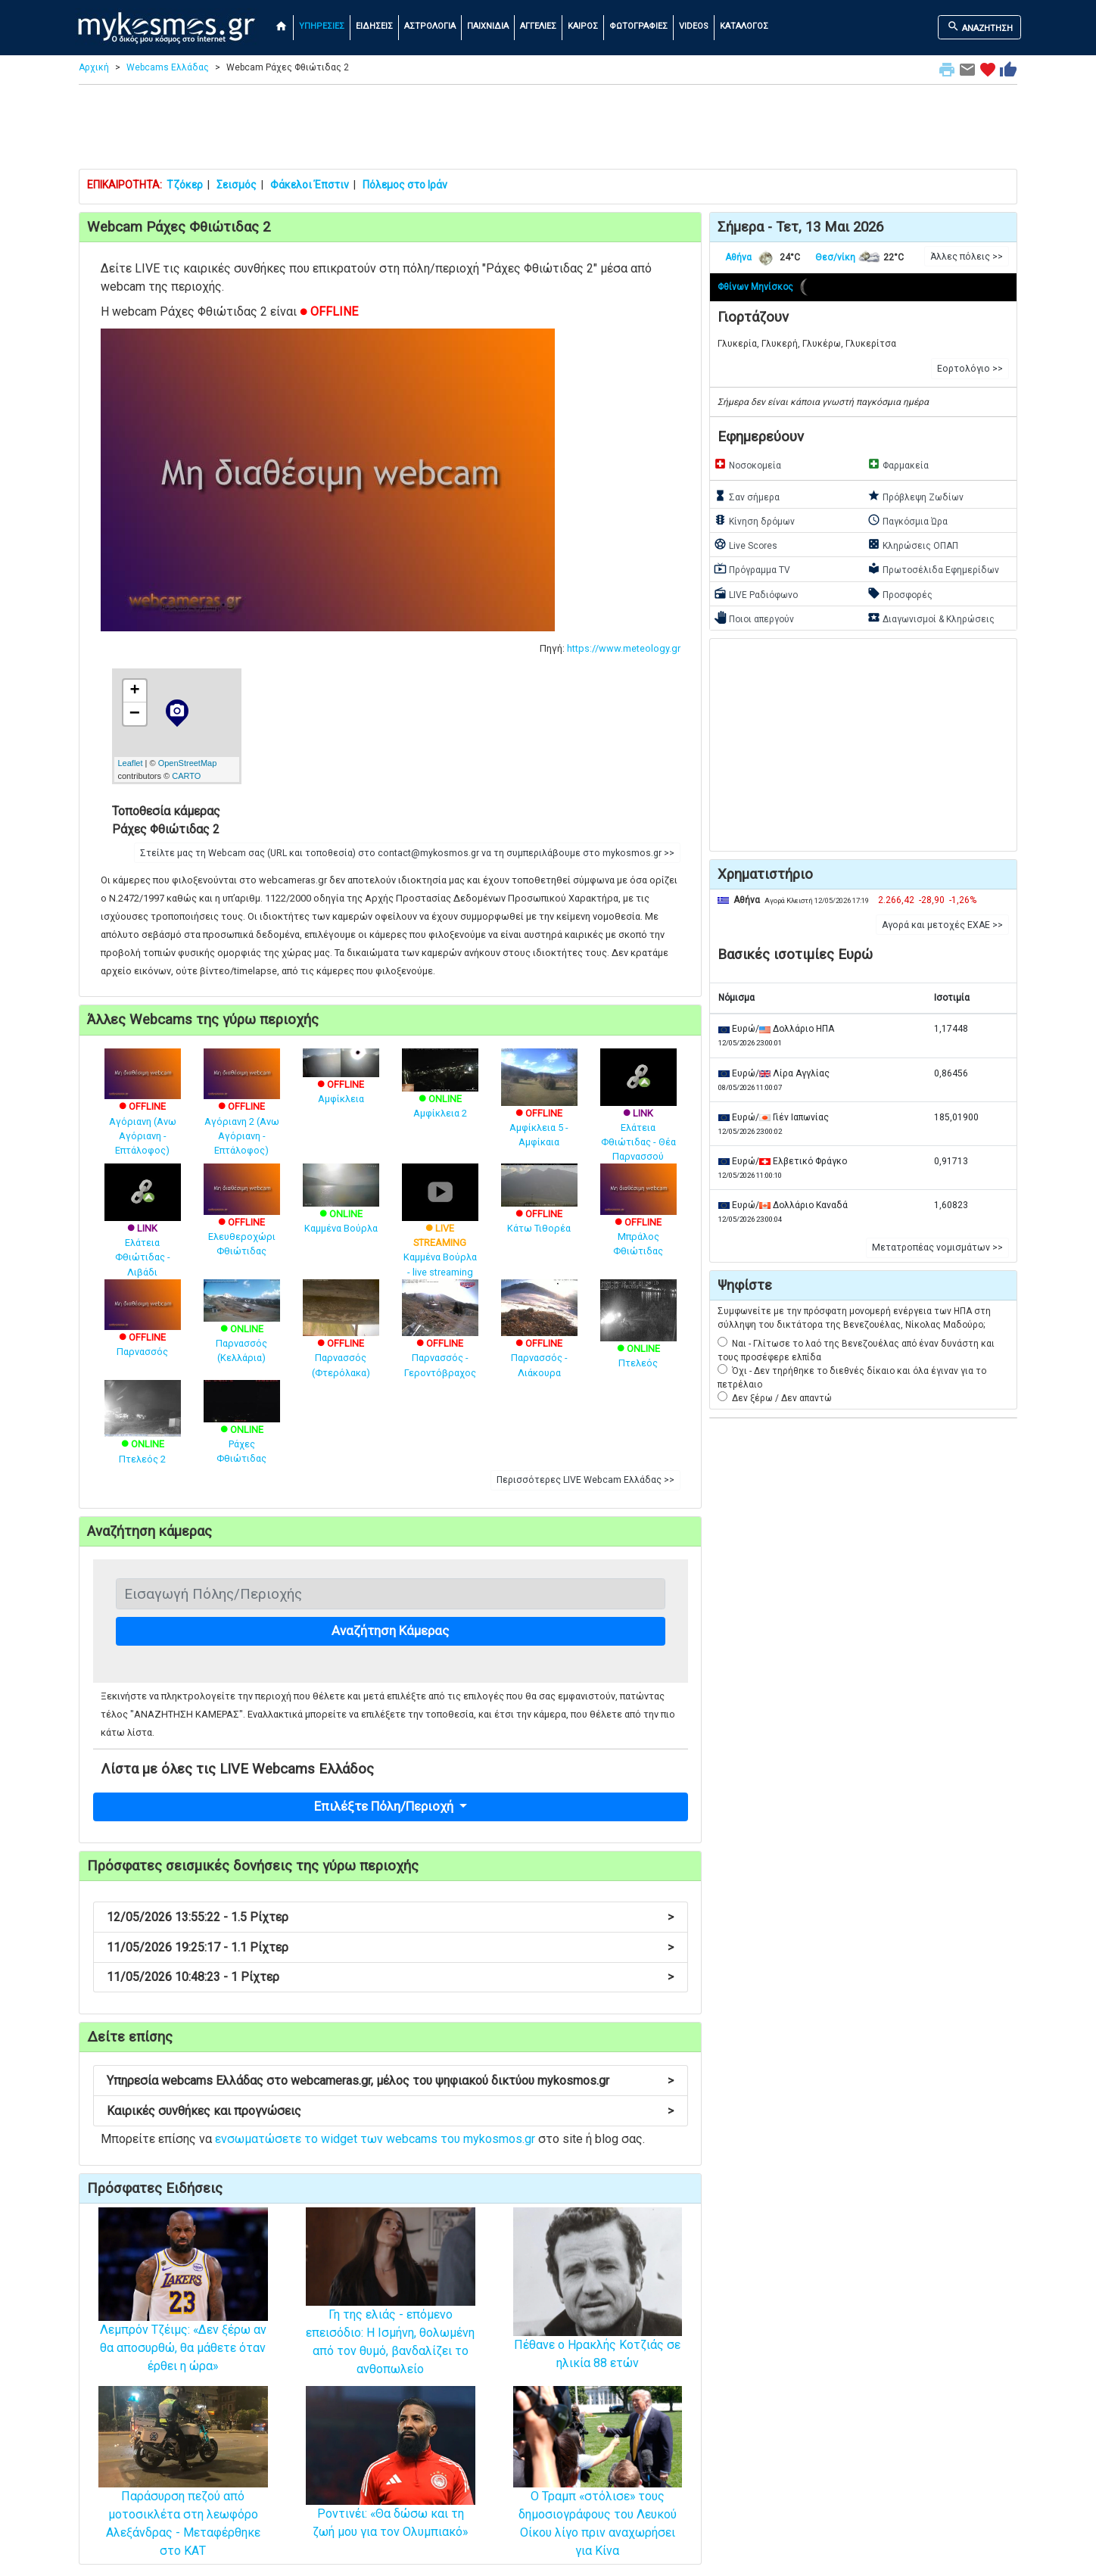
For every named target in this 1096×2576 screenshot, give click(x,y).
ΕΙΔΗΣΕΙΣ (374, 26)
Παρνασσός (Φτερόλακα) (341, 1339)
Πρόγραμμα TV (752, 568)
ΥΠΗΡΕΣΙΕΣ (321, 26)
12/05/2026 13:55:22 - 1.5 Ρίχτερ (390, 1917)
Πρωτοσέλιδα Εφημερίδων (933, 568)
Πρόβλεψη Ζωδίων (915, 496)
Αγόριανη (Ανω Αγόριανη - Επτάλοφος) (142, 1111)
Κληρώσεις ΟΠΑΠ (912, 544)
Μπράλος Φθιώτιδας (638, 1219)
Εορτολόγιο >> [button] (970, 368)
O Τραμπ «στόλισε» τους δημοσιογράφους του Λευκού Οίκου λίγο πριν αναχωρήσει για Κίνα (598, 2493)
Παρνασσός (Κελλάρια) (242, 1328)
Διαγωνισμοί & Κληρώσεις (931, 618)
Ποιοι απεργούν (754, 618)
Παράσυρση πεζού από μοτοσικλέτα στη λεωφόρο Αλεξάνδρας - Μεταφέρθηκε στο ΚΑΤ (183, 2493)
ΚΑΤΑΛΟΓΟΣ (744, 26)
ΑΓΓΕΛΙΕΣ (538, 26)
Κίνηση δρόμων (754, 520)
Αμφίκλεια (341, 1081)
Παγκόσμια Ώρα (907, 520)
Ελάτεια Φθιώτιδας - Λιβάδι (142, 1232)
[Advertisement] (548, 130)
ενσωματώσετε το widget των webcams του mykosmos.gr (375, 2139)
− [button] (134, 713)
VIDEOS (693, 26)
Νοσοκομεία (747, 464)
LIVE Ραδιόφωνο (756, 593)
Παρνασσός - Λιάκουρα (539, 1339)
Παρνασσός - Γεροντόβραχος (440, 1339)
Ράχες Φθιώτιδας (242, 1429)
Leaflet (130, 763)
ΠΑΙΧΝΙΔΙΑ (488, 26)
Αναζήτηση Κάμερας (390, 1630)
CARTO (186, 775)
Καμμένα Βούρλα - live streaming (440, 1232)
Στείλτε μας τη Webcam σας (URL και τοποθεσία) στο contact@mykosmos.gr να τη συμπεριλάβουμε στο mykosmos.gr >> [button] (407, 853)
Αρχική (94, 67)
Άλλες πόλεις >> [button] (966, 256)
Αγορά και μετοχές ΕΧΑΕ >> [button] (942, 925)
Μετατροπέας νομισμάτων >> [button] (937, 1247)
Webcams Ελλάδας (167, 67)
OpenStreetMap (187, 763)
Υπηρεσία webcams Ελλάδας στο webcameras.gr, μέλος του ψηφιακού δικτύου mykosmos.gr (390, 2080)
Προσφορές (900, 593)
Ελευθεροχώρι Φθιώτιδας (242, 1219)
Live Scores (745, 544)
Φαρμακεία (898, 464)
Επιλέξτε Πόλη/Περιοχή (385, 1806)
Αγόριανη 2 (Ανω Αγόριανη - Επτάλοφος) (242, 1111)
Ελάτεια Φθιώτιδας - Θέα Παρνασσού (638, 1117)
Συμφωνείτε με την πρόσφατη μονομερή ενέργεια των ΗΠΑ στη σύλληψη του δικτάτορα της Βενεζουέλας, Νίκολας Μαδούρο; (854, 1318)
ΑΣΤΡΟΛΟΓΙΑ (430, 26)
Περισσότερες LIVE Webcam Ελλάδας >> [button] (585, 1480)
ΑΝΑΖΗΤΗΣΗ (980, 26)
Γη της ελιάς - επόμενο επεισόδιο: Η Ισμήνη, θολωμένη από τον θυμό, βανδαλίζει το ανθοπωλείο (390, 2311)
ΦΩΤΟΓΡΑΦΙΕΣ (638, 26)
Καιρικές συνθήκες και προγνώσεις (390, 2111)
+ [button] (134, 691)
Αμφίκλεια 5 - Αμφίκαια (539, 1109)
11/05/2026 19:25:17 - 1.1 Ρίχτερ (390, 1947)
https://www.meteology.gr (623, 648)
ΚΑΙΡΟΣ (583, 26)
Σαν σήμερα (747, 496)
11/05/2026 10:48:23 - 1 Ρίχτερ (390, 1977)
